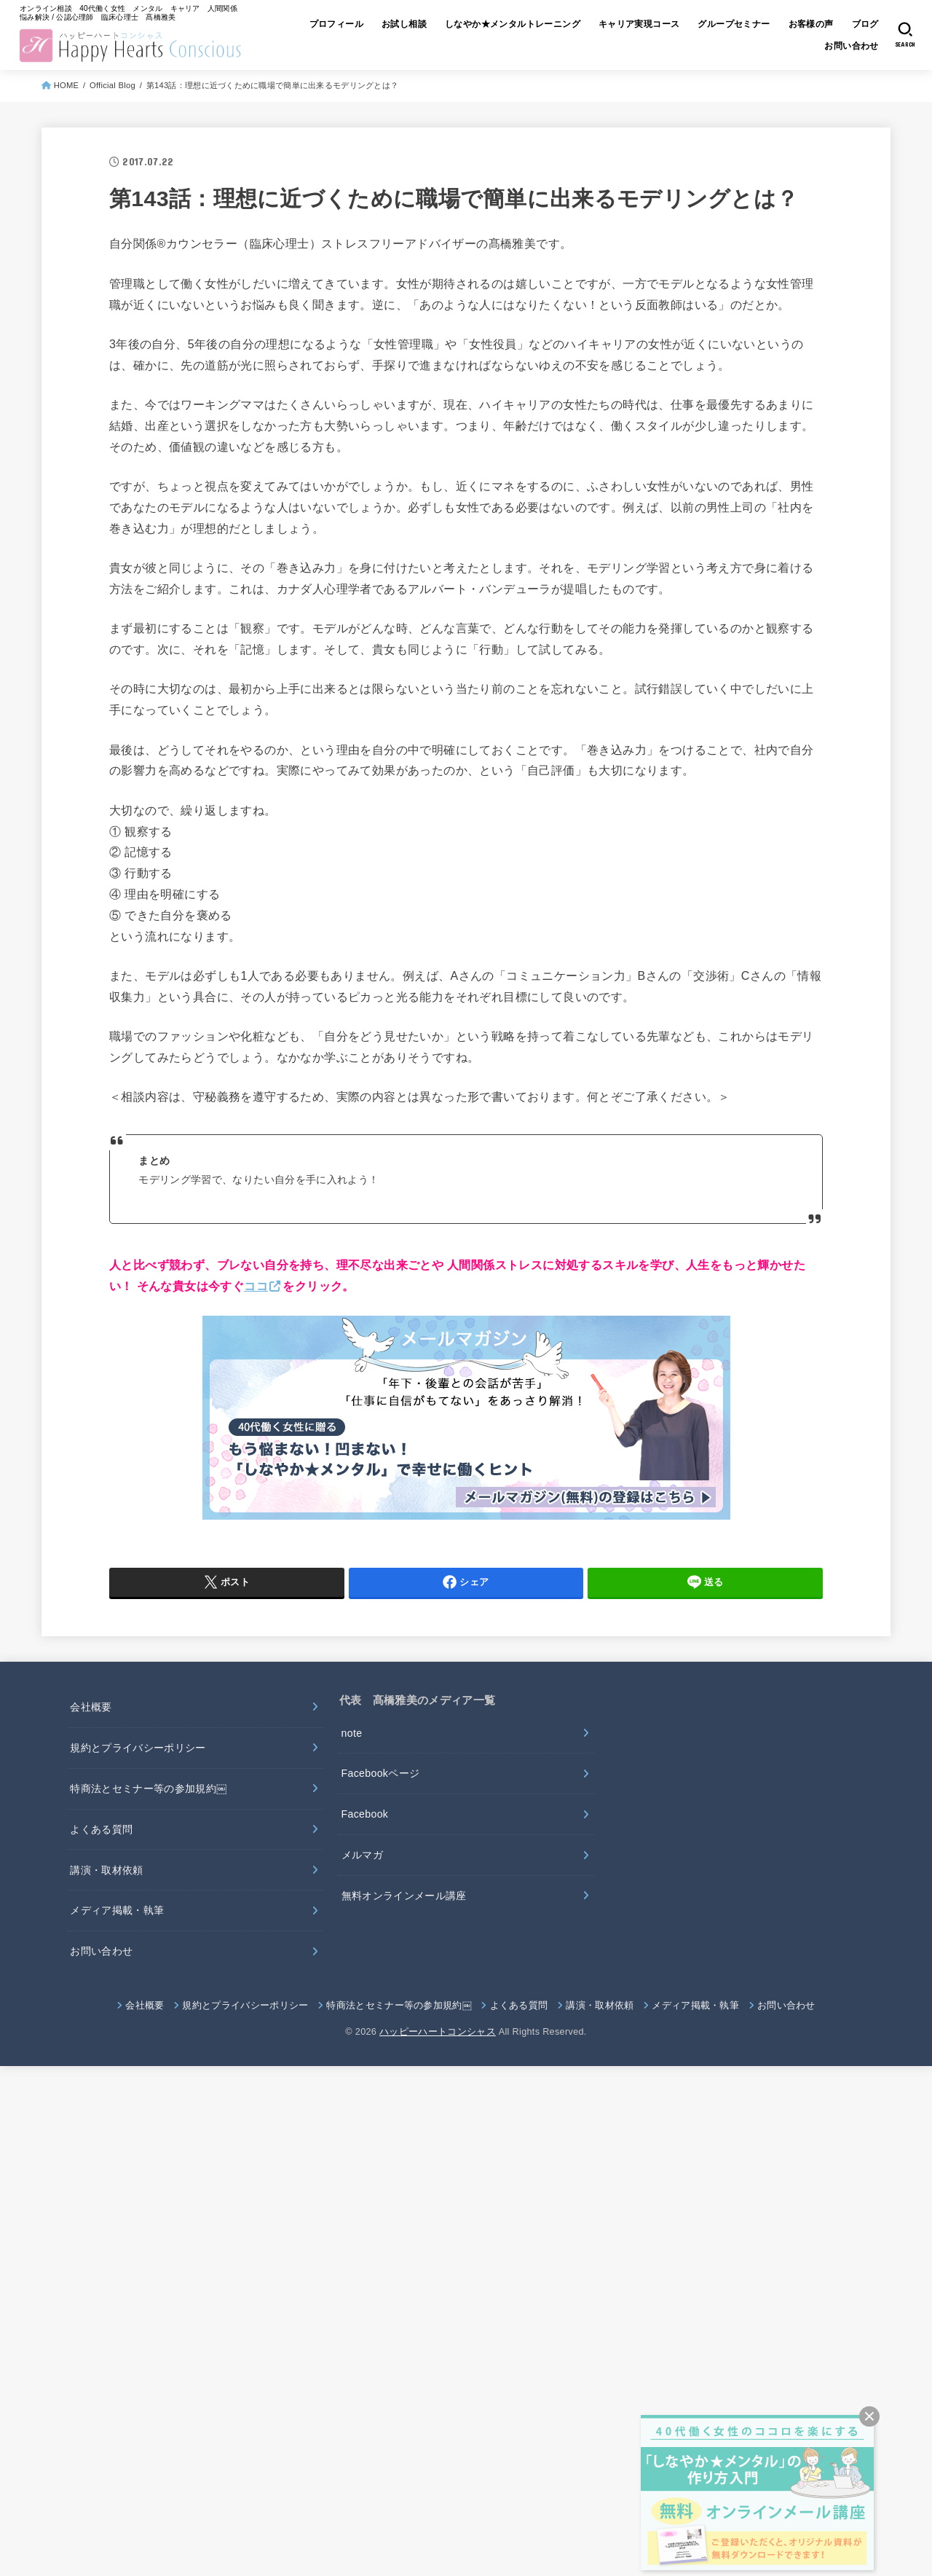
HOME (66, 85)
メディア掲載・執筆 (117, 1910)
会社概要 (90, 1707)
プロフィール (336, 24)
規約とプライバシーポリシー (138, 1748)
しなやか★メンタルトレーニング (512, 24)
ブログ (865, 24)
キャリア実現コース (639, 24)
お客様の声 (811, 24)
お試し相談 (404, 24)
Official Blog (112, 85)
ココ (256, 1286)
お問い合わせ (851, 46)
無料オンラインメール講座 (404, 1895)
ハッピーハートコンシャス (437, 2032)
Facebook (365, 1814)
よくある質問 (101, 1829)
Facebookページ (380, 1773)
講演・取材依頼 (106, 1870)
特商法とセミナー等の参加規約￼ (148, 1788)
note (352, 1733)
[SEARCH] (905, 34)
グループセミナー (734, 24)
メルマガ (362, 1855)
